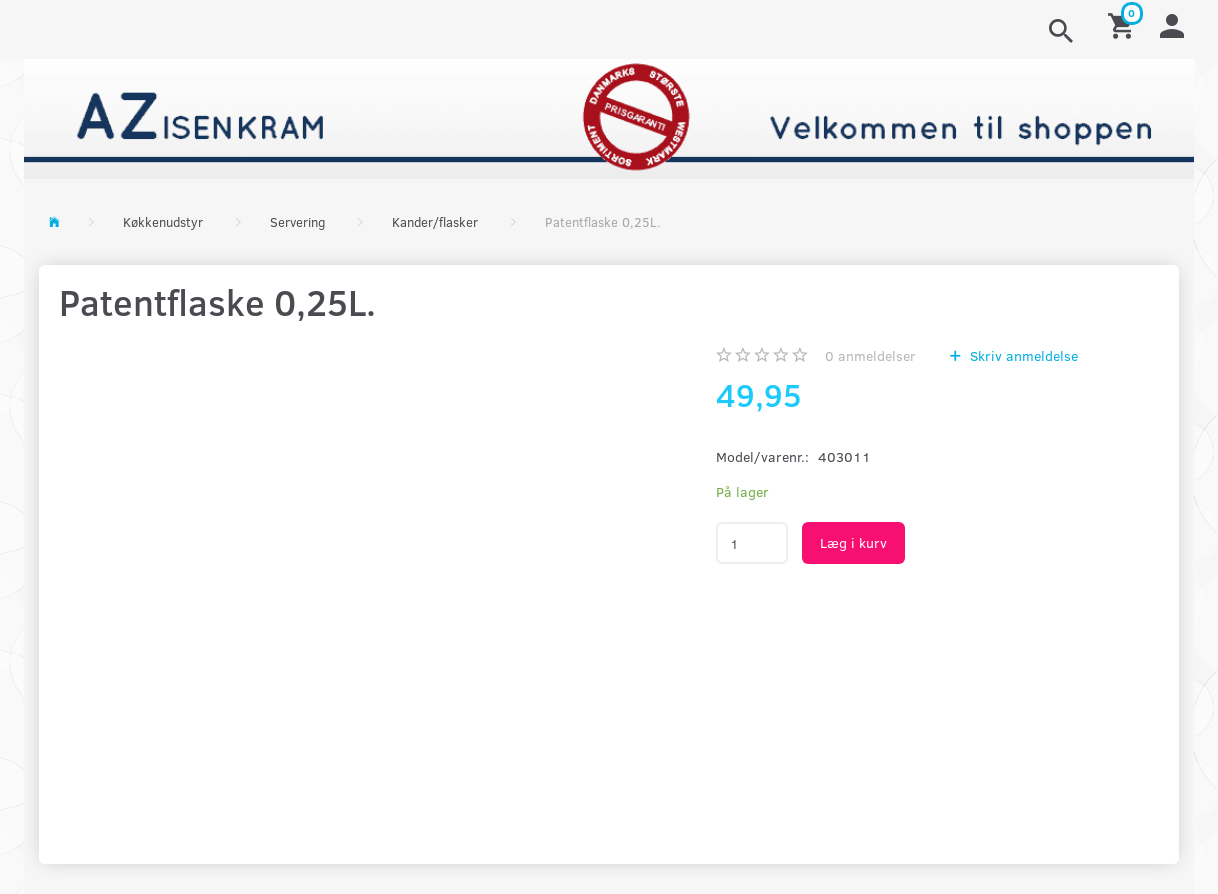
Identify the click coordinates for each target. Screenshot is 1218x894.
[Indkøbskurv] (1124, 24)
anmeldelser (870, 355)
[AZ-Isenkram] (609, 116)
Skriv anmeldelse (1022, 355)
